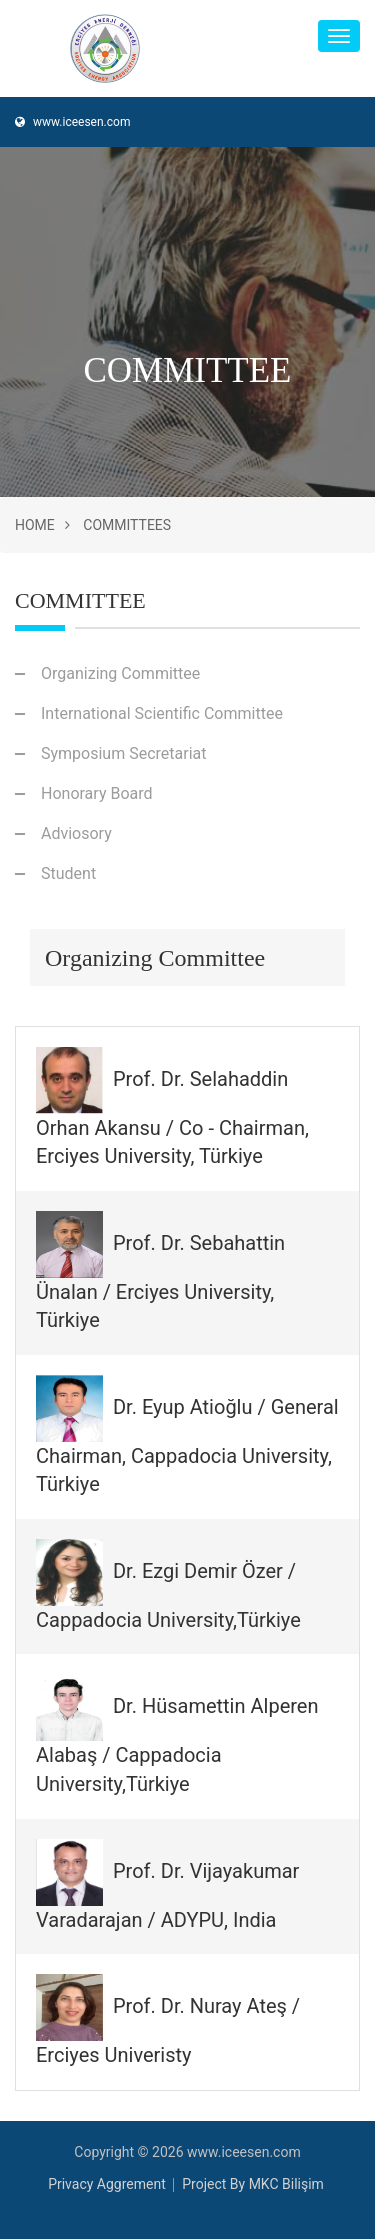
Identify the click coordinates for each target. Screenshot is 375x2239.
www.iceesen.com (72, 122)
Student (68, 873)
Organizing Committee (120, 673)
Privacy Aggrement (107, 2184)
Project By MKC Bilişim (253, 2184)
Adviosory (76, 833)
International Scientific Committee (162, 713)
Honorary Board (97, 793)
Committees (127, 525)
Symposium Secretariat (123, 753)
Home (35, 525)
